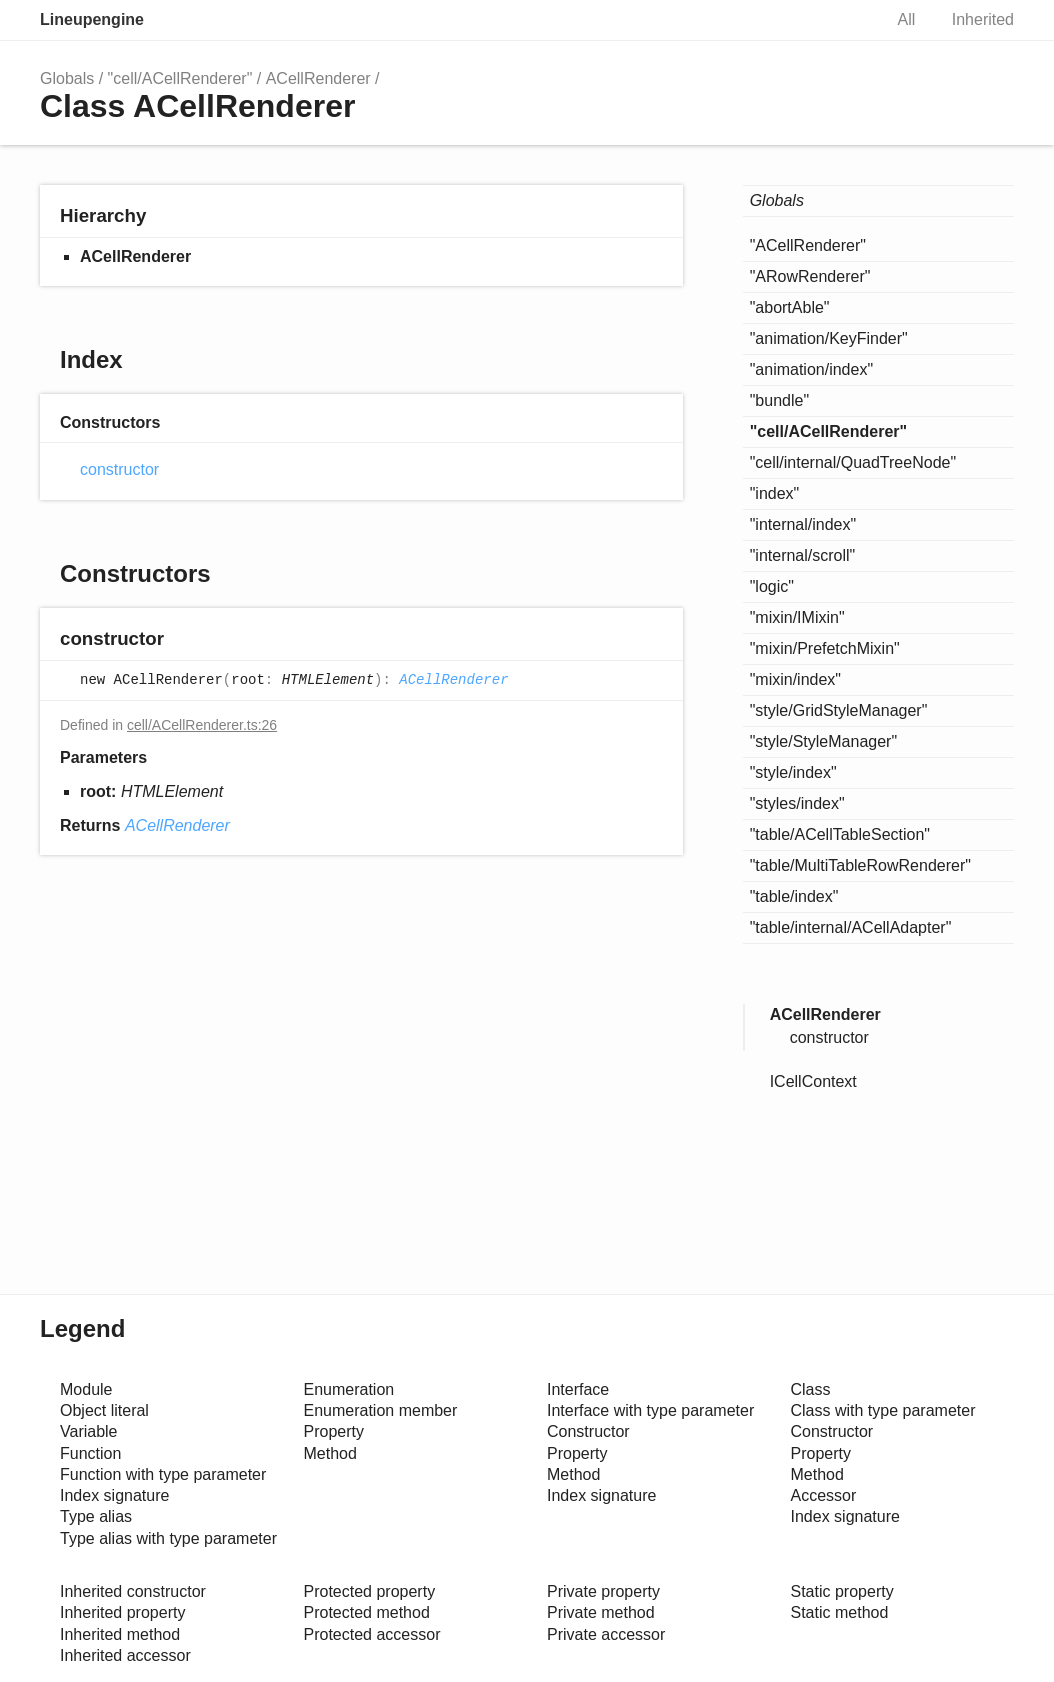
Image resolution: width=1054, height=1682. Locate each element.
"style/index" (793, 772)
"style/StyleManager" (823, 741)
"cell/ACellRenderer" (180, 78)
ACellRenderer (318, 78)
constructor (119, 469)
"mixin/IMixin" (797, 617)
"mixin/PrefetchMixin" (825, 648)
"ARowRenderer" (810, 276)
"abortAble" (790, 307)
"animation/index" (811, 369)
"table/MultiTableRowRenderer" (860, 865)
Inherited (983, 19)
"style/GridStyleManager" (839, 710)
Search (846, 20)
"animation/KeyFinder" (829, 338)
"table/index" (794, 896)
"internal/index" (803, 524)
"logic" (772, 586)
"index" (775, 493)
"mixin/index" (795, 679)
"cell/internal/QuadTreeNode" (853, 462)
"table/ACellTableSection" (840, 834)
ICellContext (813, 1081)
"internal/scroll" (803, 555)
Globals (67, 78)
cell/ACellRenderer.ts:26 (202, 725)
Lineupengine (92, 19)
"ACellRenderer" (808, 245)
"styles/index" (797, 803)
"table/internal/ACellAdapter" (851, 927)
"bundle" (779, 400)
